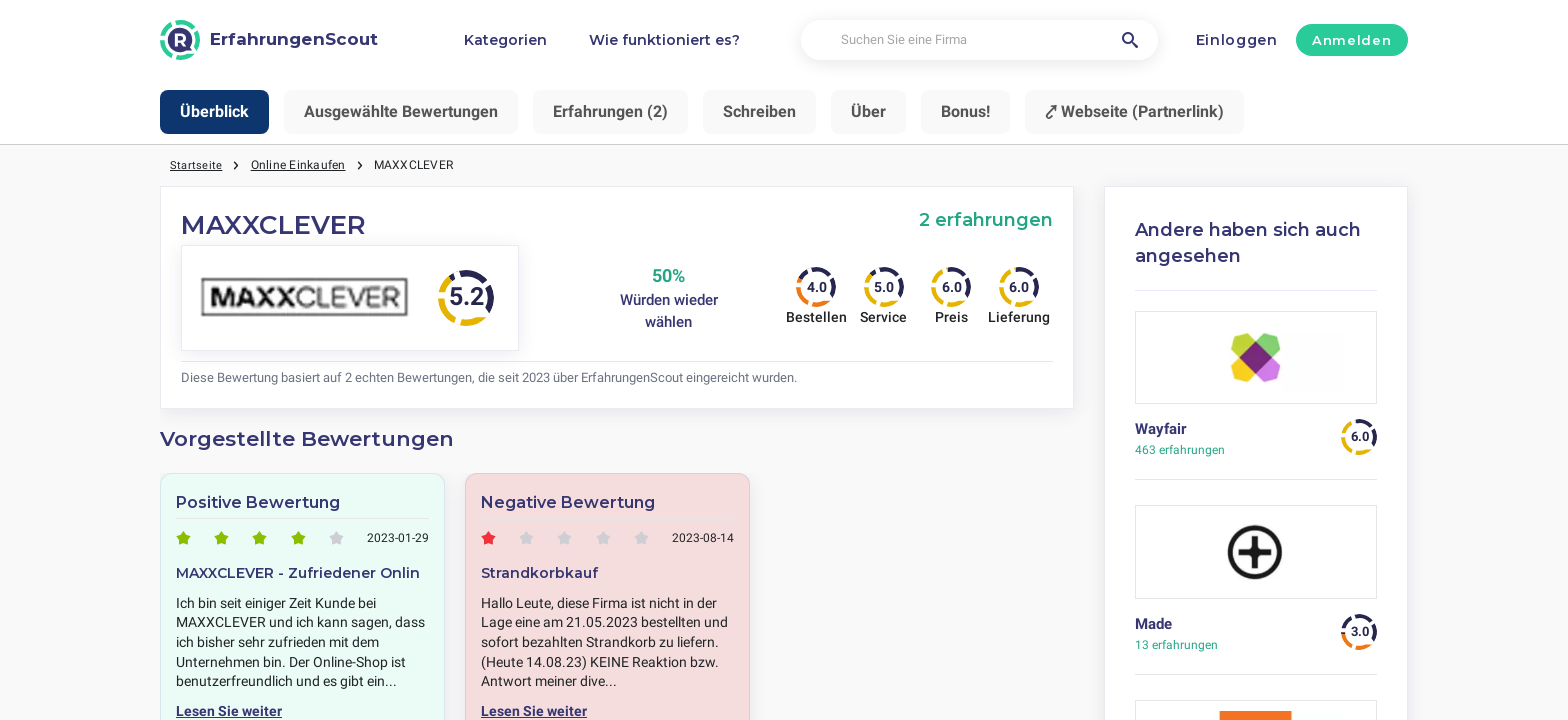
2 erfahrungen (986, 219)
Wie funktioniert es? (664, 40)
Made (1153, 624)
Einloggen (1237, 40)
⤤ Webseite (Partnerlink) (1134, 111)
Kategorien (505, 40)
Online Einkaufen (299, 165)
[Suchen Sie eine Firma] (979, 40)
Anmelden (1351, 40)
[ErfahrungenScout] (269, 40)
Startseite (196, 165)
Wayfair (1160, 429)
